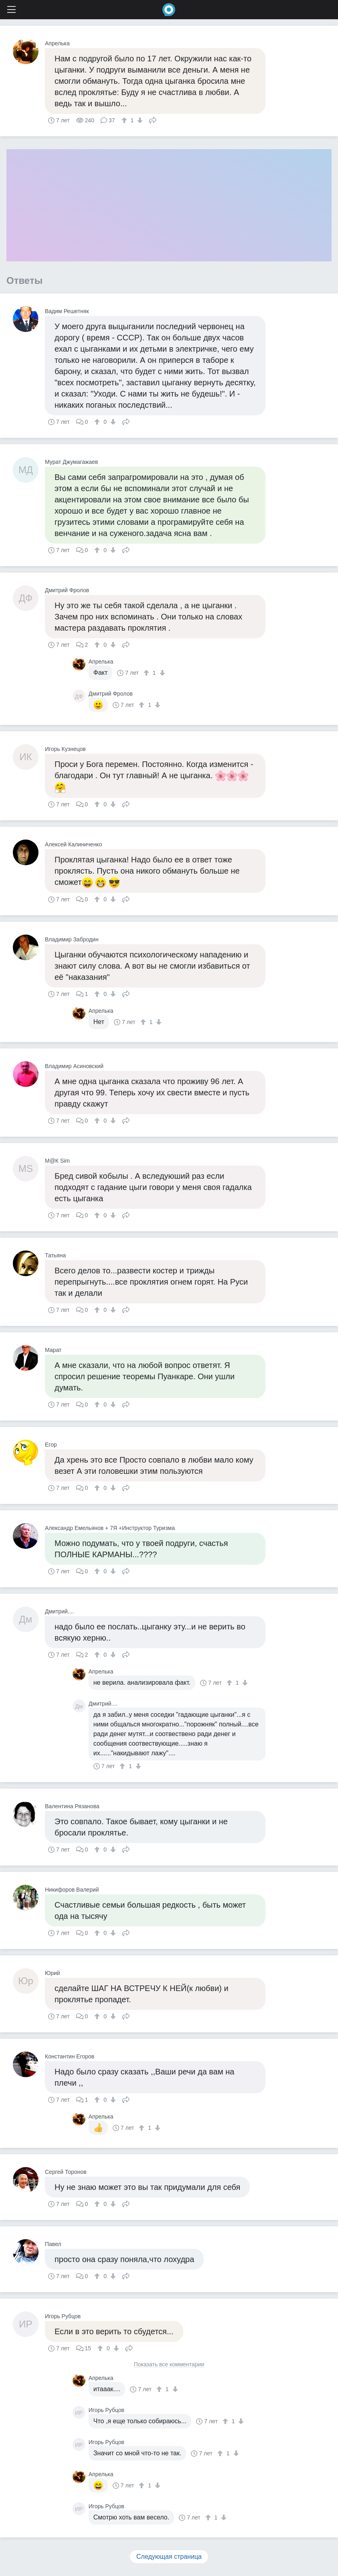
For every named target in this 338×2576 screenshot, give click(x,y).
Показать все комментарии (169, 2365)
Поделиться (153, 119)
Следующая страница (169, 2556)
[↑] (125, 120)
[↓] (139, 120)
